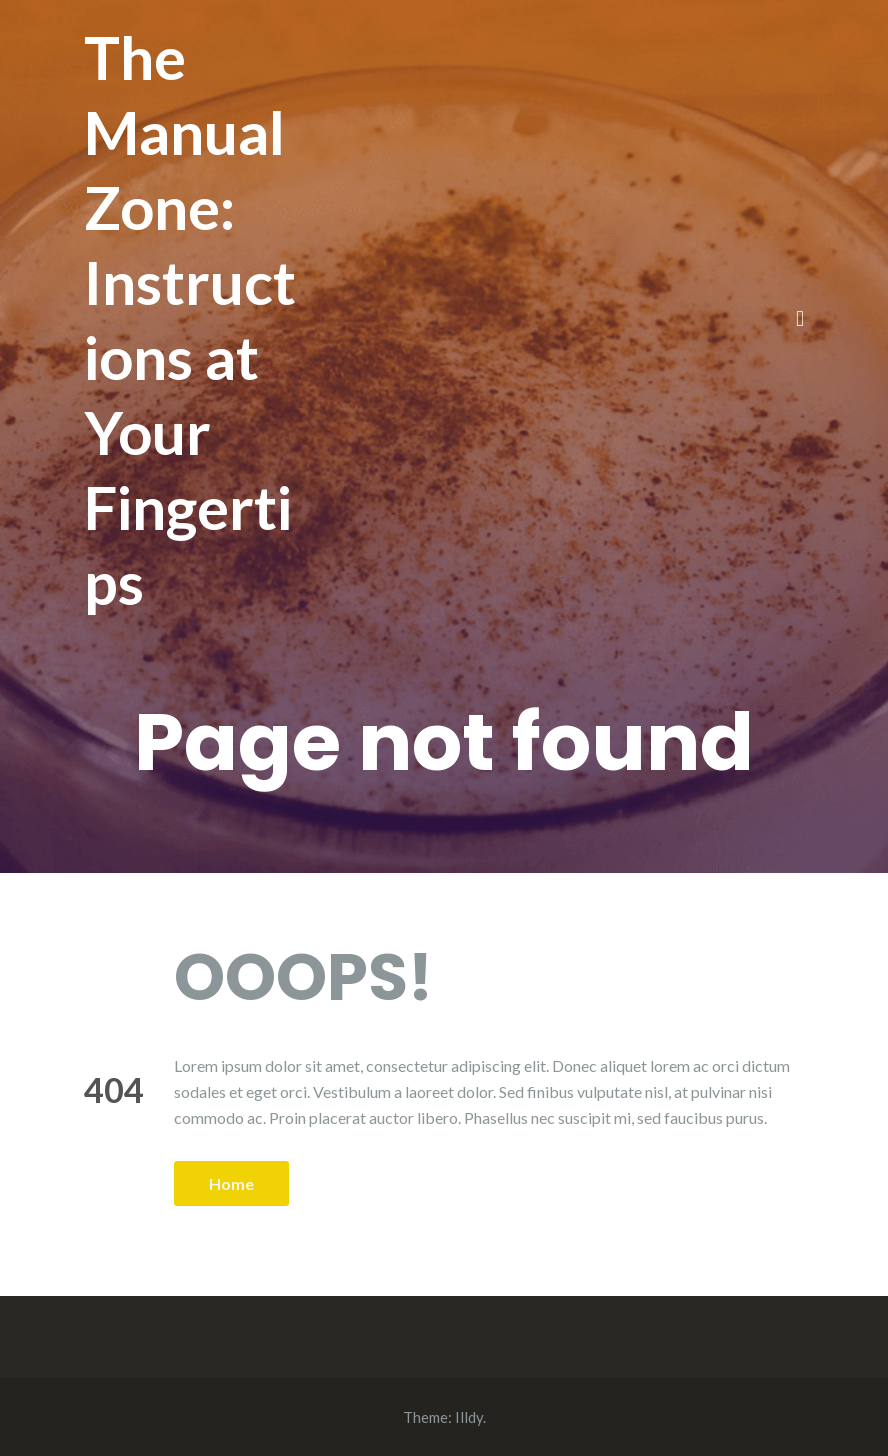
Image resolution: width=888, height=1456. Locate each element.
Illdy (469, 1417)
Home (231, 1183)
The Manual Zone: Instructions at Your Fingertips (190, 319)
